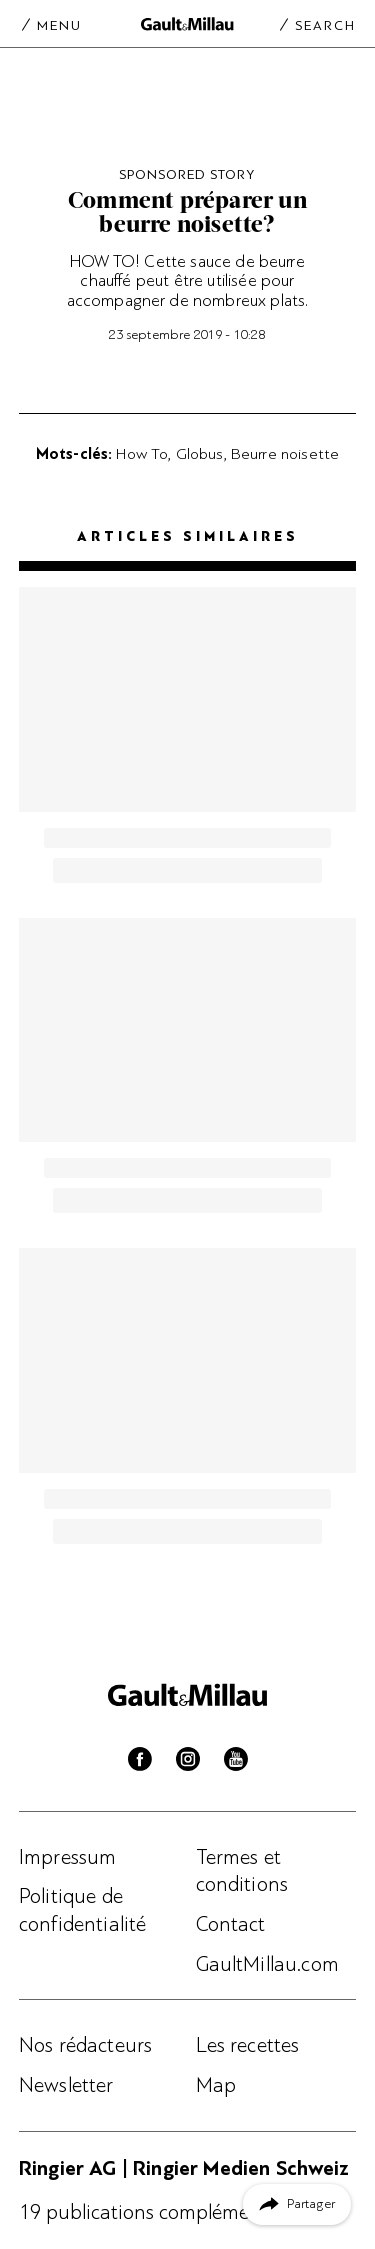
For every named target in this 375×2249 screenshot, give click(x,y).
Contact (231, 1924)
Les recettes (248, 2045)
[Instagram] (188, 1763)
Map (216, 2085)
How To (142, 453)
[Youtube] (236, 1763)
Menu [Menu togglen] (59, 24)
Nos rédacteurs (85, 2045)
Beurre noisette (285, 453)
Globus (200, 453)
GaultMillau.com (267, 1964)
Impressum (67, 1857)
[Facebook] (140, 1763)
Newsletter (66, 2085)
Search (325, 24)
